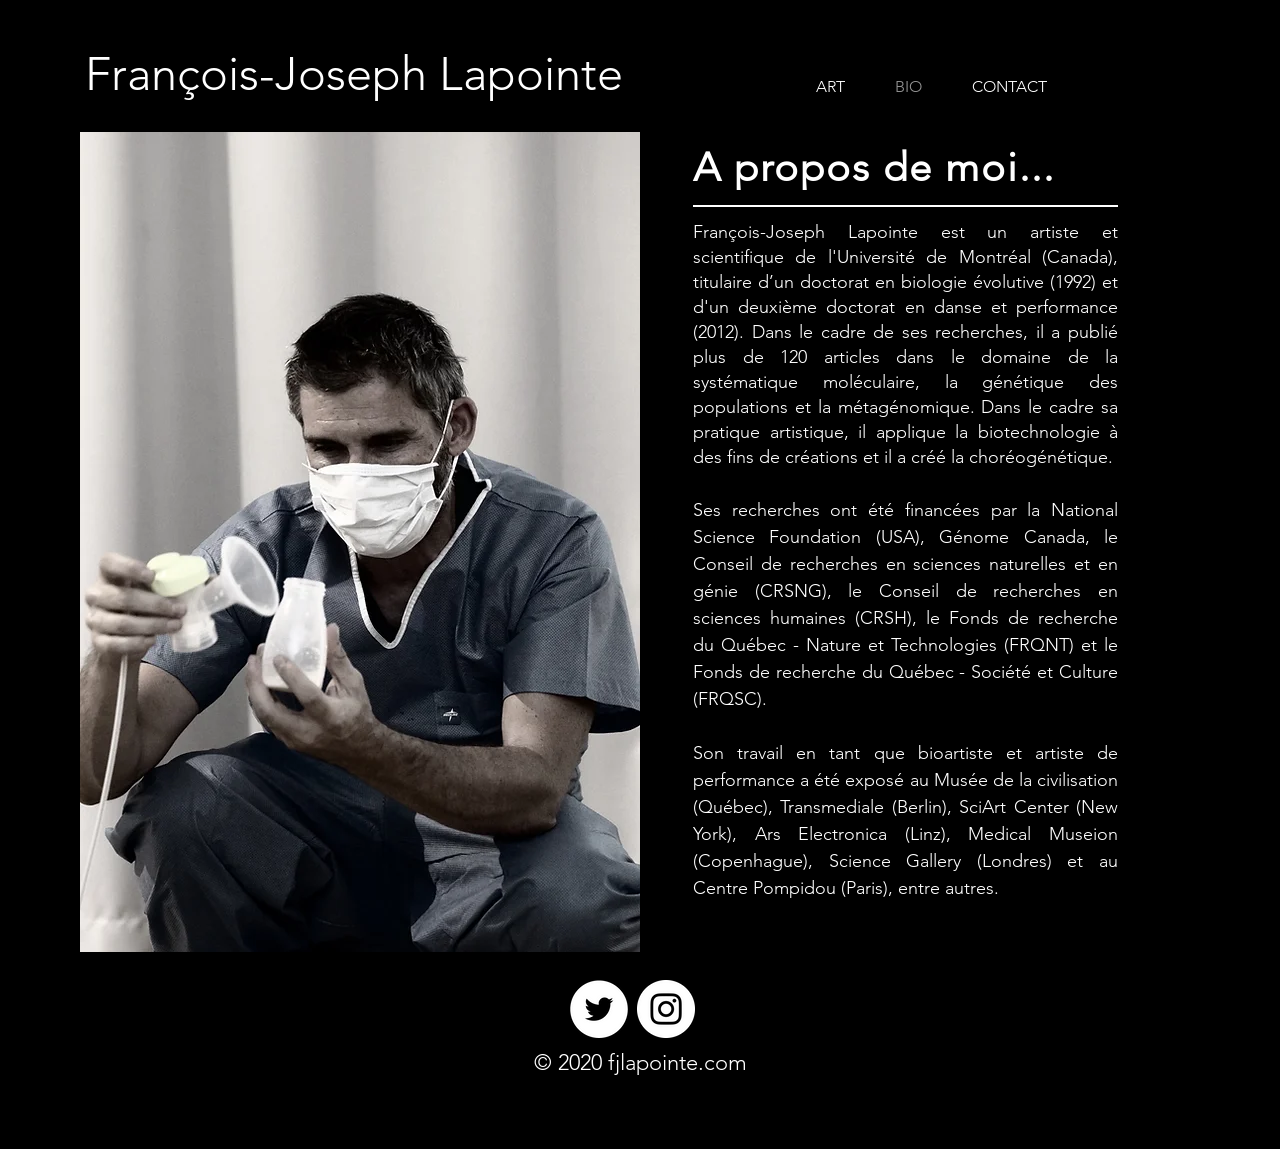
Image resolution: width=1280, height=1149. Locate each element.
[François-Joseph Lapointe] (354, 74)
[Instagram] (666, 1009)
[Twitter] (599, 1009)
